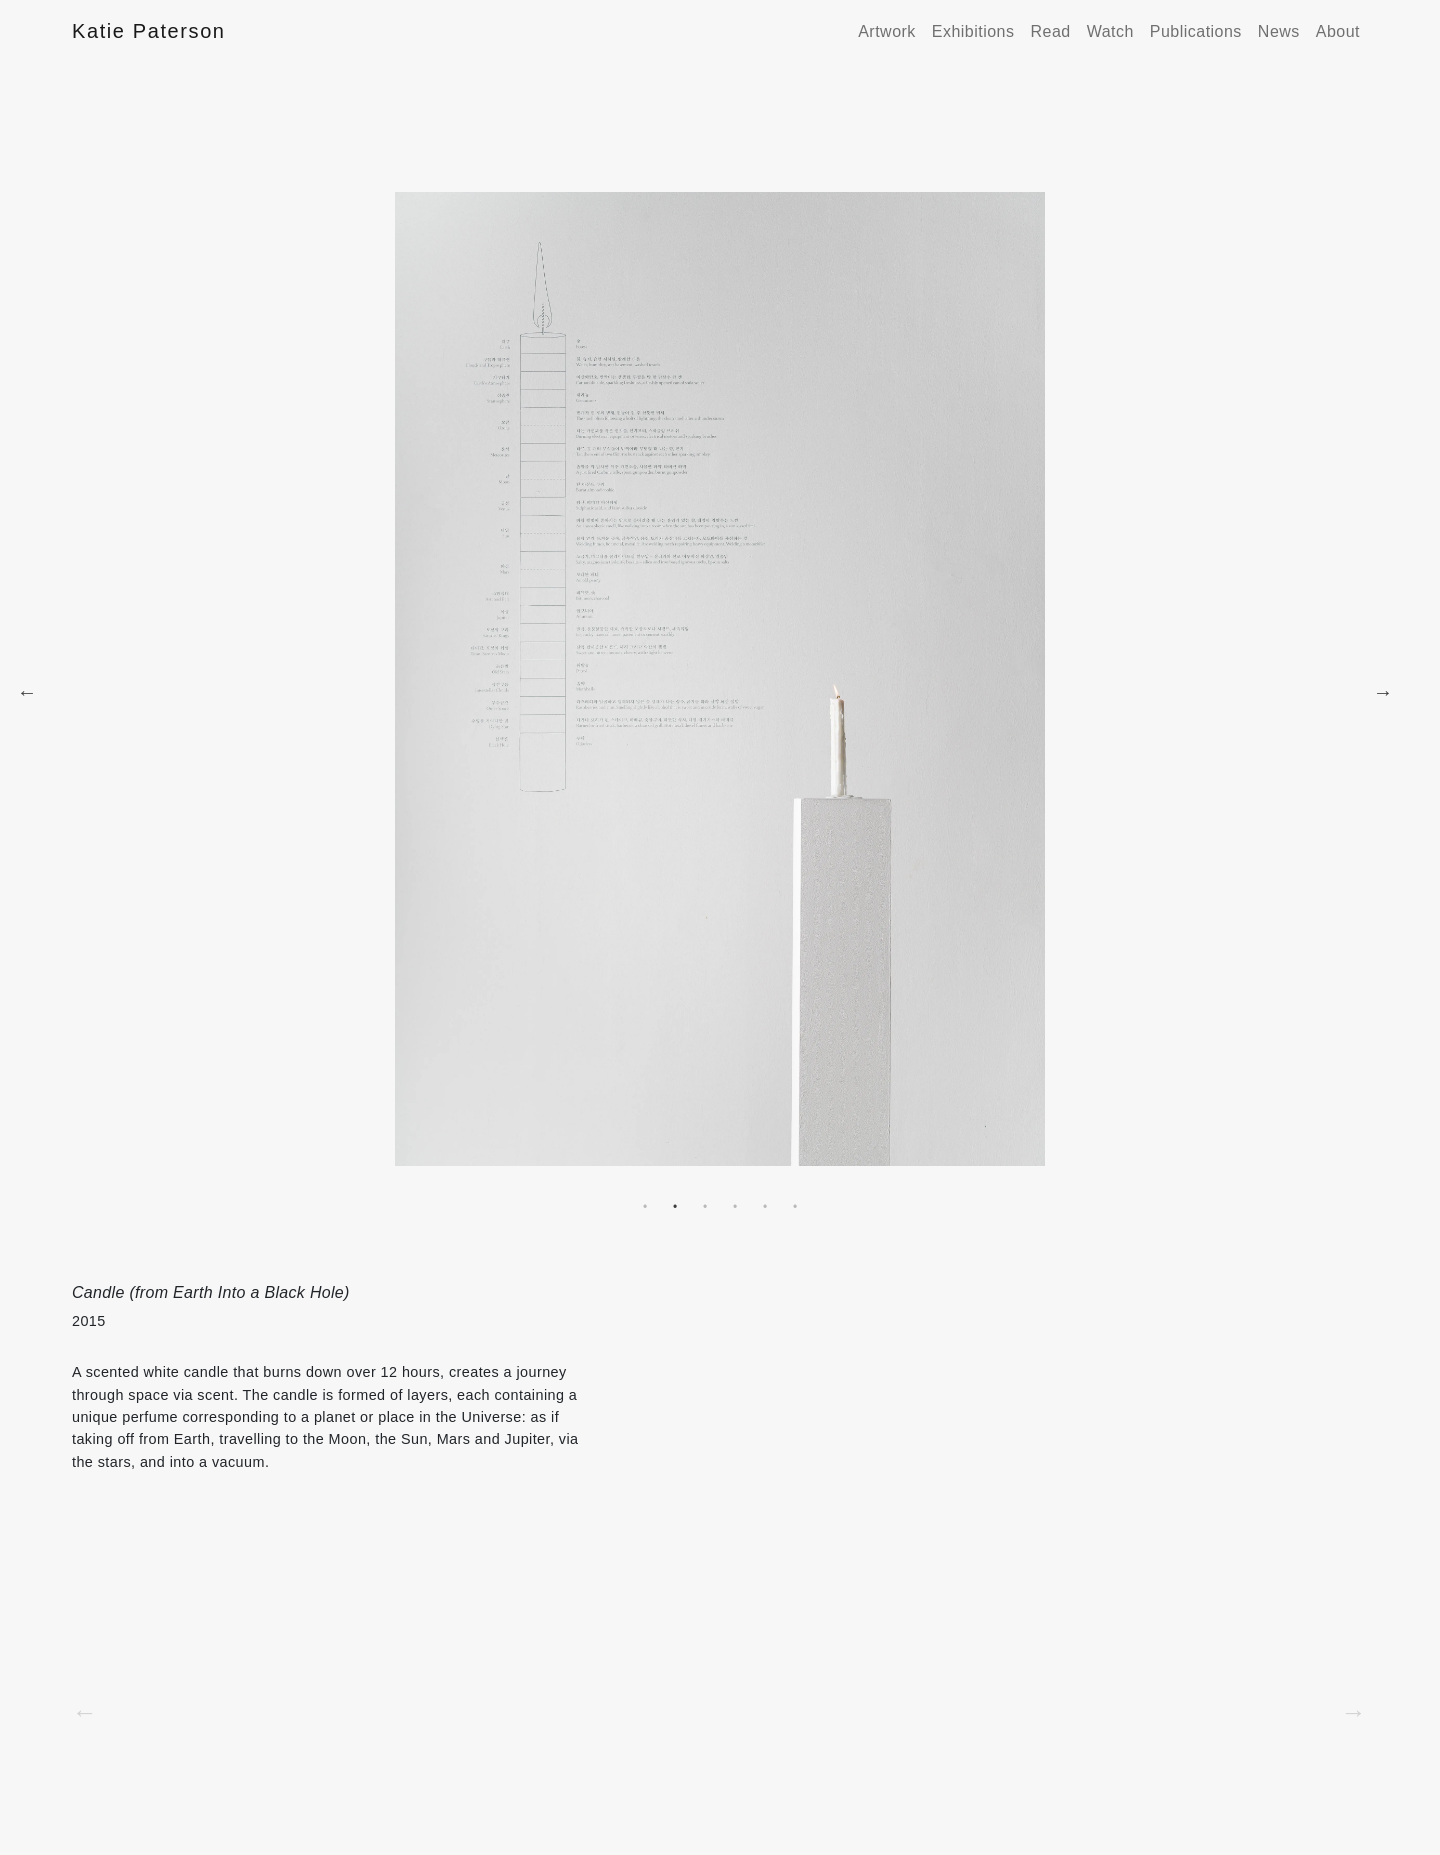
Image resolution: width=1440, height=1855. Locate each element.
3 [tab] (705, 1207)
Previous (27, 692)
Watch (1110, 31)
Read (1050, 31)
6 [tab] (795, 1207)
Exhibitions (973, 31)
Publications (1196, 31)
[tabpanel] (720, 692)
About (1338, 31)
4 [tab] (735, 1207)
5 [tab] (765, 1207)
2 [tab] (675, 1207)
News (1279, 31)
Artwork (887, 31)
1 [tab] (645, 1207)
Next (1383, 692)
